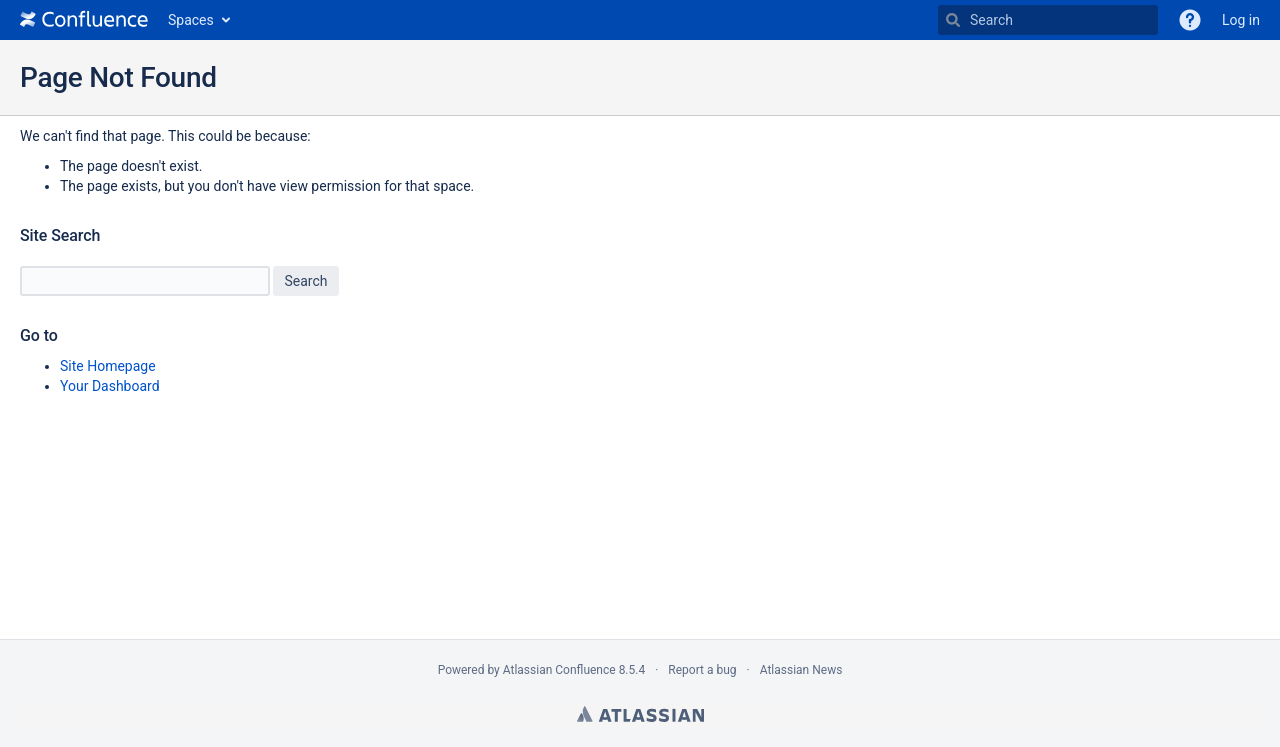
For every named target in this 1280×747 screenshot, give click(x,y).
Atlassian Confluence (559, 670)
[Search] (953, 20)
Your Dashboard (110, 386)
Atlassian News (801, 670)
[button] (1190, 20)
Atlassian (640, 714)
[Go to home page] (84, 20)
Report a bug (702, 670)
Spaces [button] (191, 20)
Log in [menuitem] (1241, 20)
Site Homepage (108, 366)
